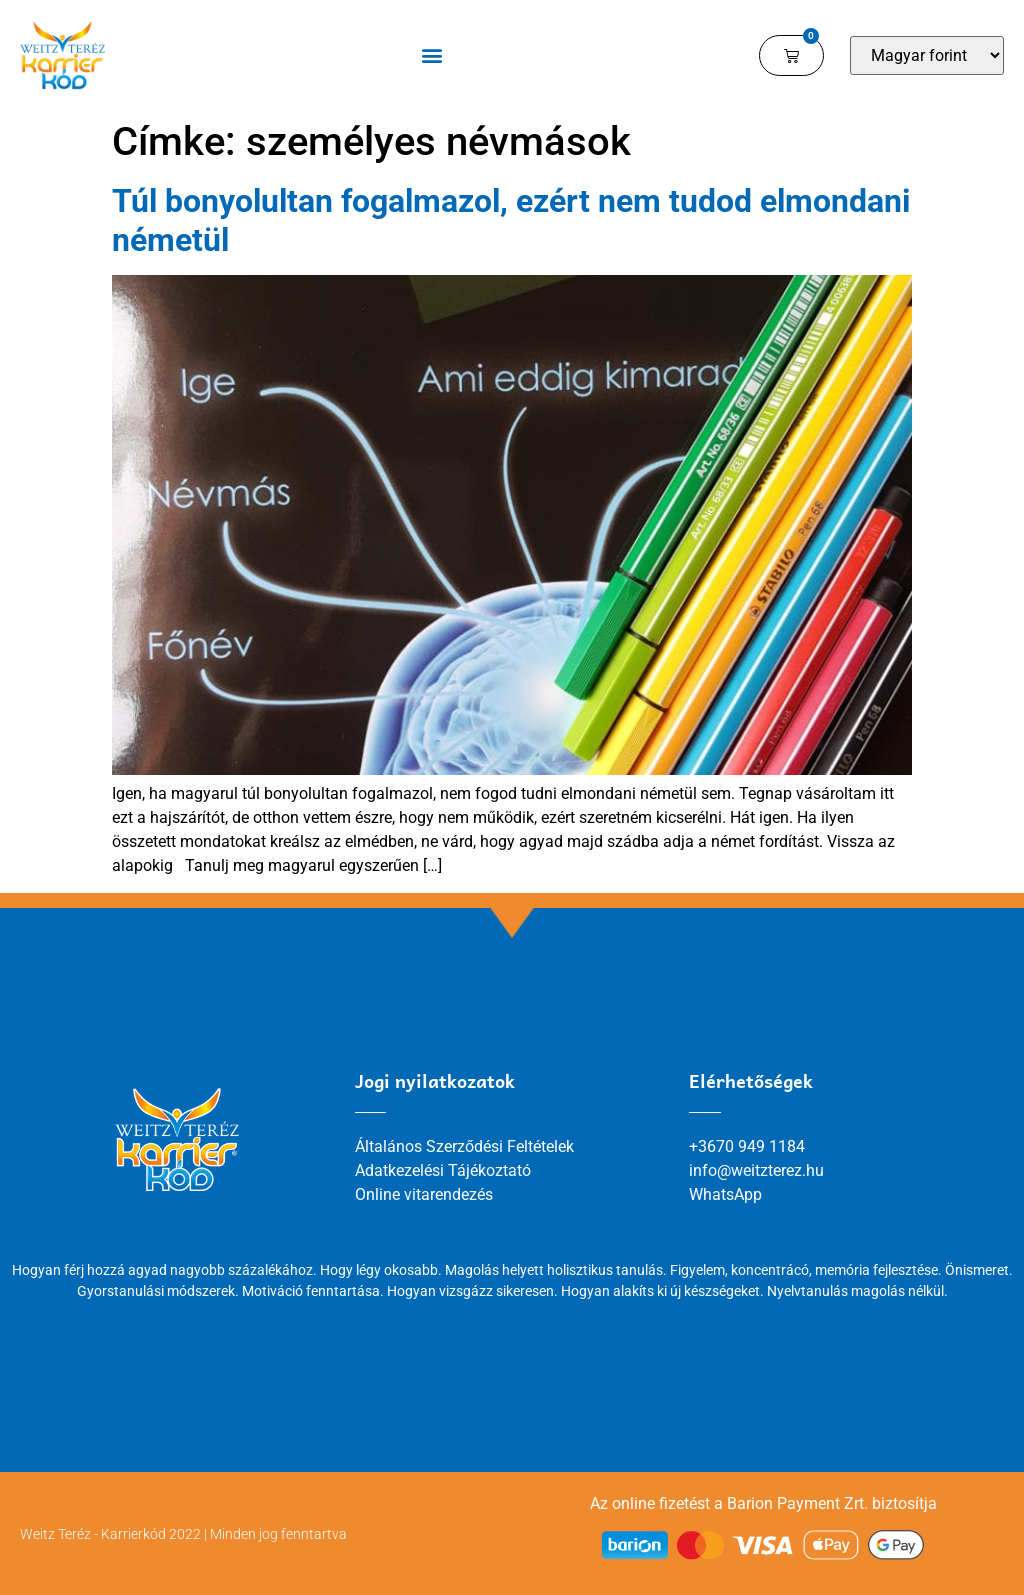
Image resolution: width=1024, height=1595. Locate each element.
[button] (431, 55)
